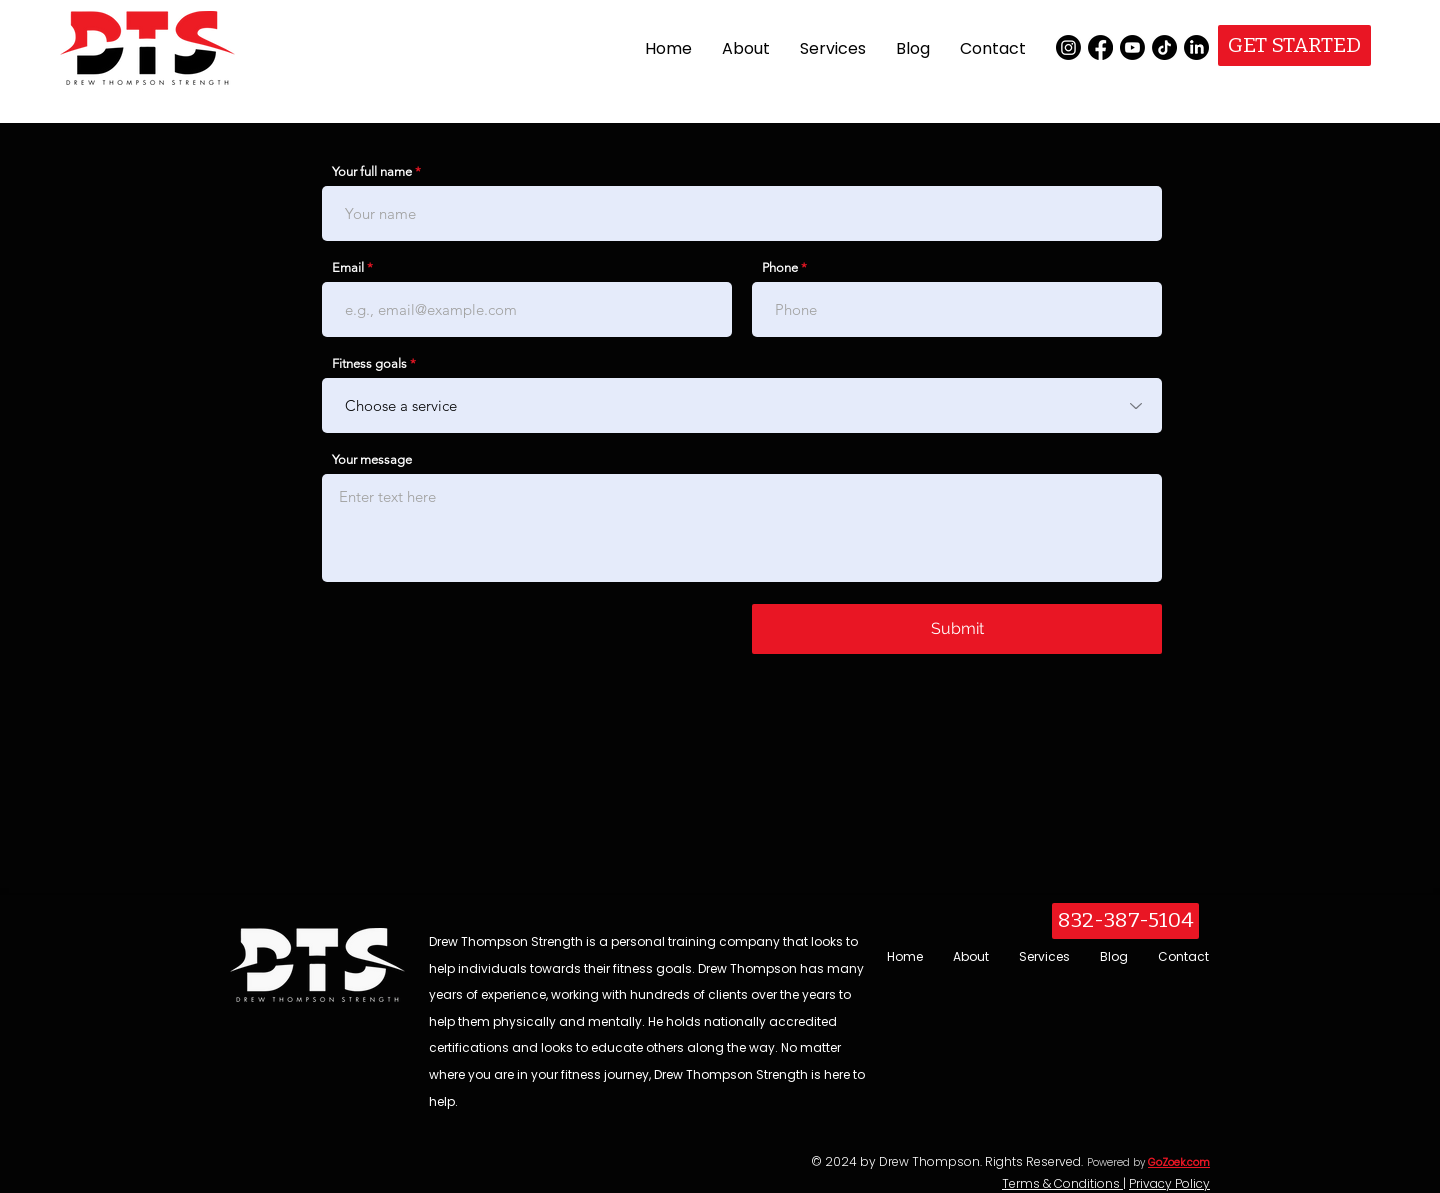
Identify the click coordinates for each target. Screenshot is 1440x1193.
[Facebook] (1100, 47)
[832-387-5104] (1125, 921)
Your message (372, 459)
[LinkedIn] (1196, 47)
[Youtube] (1132, 47)
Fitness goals (369, 363)
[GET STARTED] (1294, 45)
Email (348, 267)
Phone (780, 267)
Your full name (372, 171)
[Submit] (957, 629)
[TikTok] (1164, 47)
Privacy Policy (1169, 1183)
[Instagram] (1068, 47)
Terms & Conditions (1062, 1183)
